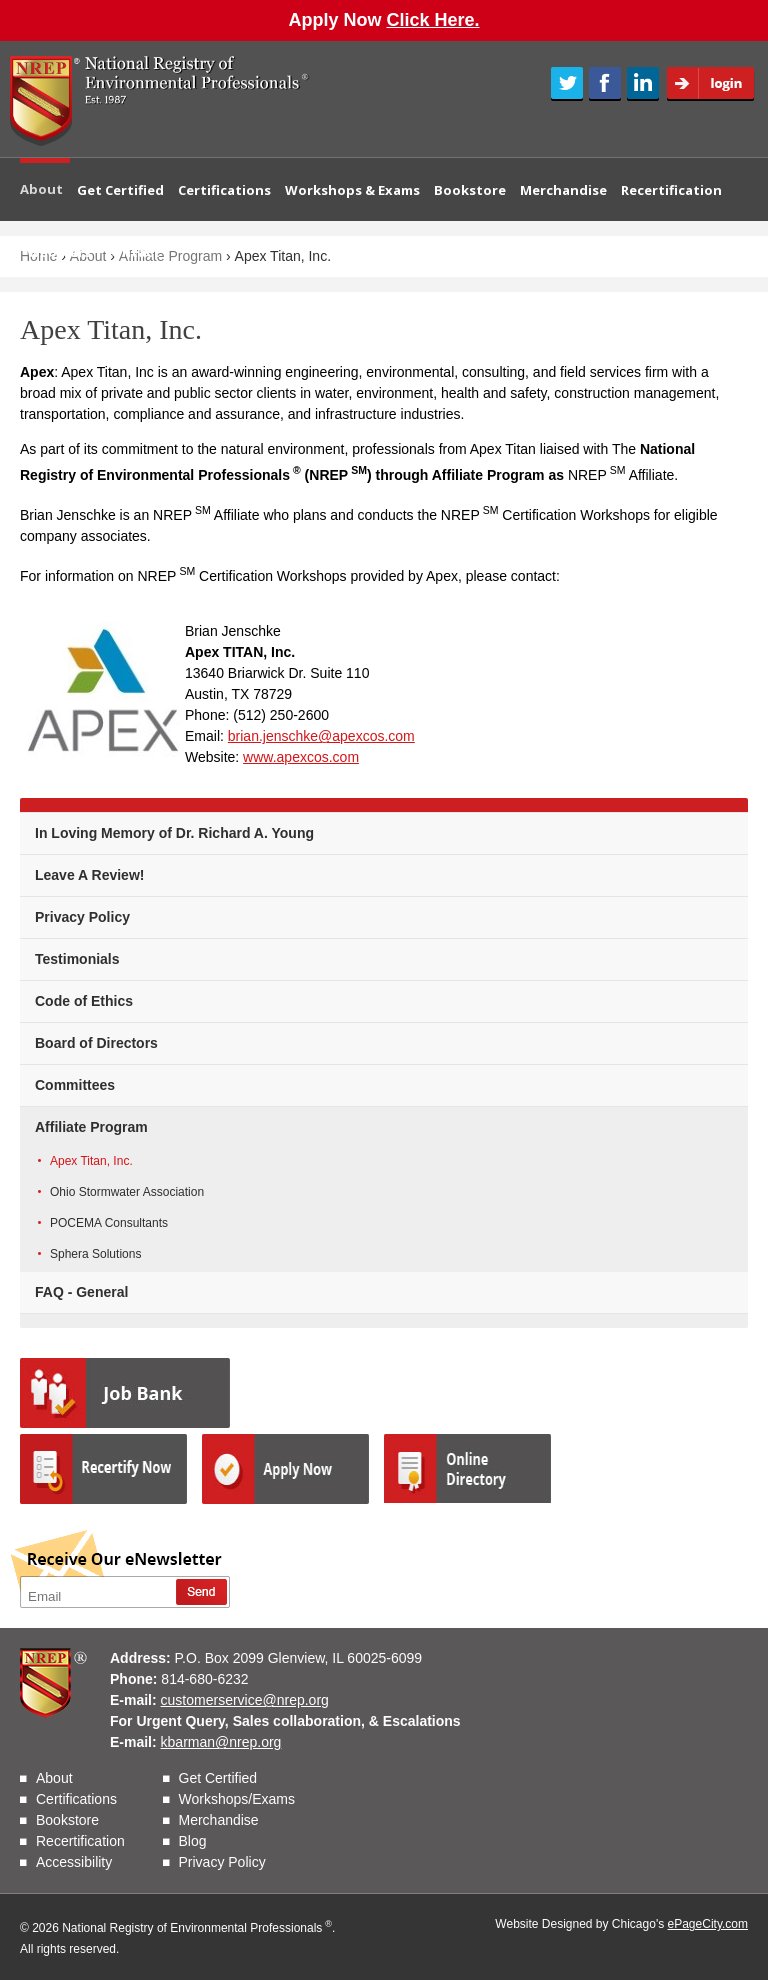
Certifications (224, 190)
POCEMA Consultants (109, 1223)
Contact (132, 252)
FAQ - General (81, 1292)
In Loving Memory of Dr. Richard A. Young (174, 833)
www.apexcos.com (301, 757)
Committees (75, 1085)
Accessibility (74, 1862)
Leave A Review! (89, 875)
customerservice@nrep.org (245, 1700)
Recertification (671, 190)
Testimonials (77, 959)
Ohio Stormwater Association (127, 1192)
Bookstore (470, 190)
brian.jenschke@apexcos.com (321, 736)
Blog (193, 1841)
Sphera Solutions (95, 1254)
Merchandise (563, 190)
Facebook (605, 84)
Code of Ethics (84, 1001)
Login (717, 84)
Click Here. (432, 20)
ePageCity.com (708, 1924)
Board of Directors (96, 1043)
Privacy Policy (82, 917)
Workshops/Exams (237, 1799)
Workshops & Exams (352, 190)
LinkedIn (643, 84)
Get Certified (120, 190)
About (41, 189)
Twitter (567, 84)
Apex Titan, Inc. (91, 1161)
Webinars (59, 252)
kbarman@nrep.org (221, 1742)
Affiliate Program (170, 256)
